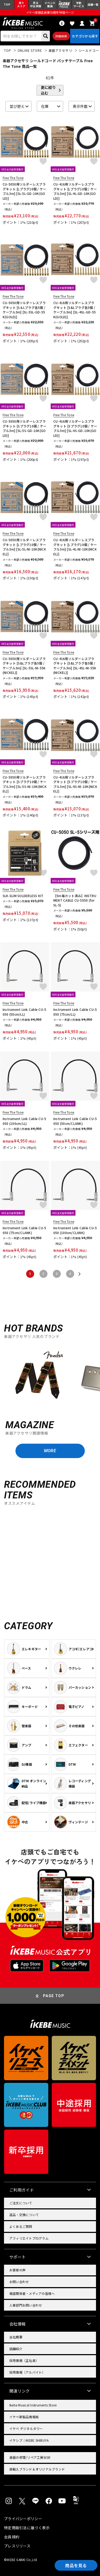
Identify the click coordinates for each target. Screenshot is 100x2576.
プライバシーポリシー (23, 2518)
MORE (50, 1450)
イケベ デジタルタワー (26, 2428)
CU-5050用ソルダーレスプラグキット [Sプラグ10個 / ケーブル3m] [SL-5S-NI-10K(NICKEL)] (25, 784)
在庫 (45, 106)
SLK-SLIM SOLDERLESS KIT (23, 895)
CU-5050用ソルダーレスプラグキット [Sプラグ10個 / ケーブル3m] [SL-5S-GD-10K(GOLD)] (24, 428)
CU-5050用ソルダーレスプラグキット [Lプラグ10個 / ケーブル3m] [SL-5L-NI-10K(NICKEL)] (24, 546)
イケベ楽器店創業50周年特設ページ (50, 12)
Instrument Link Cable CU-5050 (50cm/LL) (24, 1011)
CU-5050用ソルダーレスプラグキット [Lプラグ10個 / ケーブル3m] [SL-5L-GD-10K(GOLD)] (24, 191)
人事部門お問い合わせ (25, 2305)
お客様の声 (17, 2270)
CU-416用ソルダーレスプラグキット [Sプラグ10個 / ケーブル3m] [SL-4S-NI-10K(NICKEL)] (75, 784)
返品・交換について (24, 2214)
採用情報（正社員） (24, 2360)
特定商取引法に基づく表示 (27, 2528)
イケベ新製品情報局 (24, 2416)
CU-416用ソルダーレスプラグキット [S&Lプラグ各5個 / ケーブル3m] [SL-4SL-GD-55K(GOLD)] (74, 309)
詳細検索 (61, 36)
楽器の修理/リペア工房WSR (29, 2457)
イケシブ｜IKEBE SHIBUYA (29, 2440)
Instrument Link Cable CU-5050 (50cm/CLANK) (75, 1121)
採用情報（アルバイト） (27, 2372)
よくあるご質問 (20, 2226)
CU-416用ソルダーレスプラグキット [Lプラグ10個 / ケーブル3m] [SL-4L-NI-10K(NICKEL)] (75, 546)
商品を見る (76, 2565)
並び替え (17, 106)
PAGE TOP (53, 1996)
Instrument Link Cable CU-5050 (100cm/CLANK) (75, 1230)
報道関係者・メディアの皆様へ (32, 2293)
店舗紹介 (15, 2348)
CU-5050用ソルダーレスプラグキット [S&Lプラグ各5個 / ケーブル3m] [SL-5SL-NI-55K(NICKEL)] (24, 665)
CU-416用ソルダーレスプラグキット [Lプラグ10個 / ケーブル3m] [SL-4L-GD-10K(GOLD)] (75, 191)
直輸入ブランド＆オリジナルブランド (37, 2469)
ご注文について (20, 2203)
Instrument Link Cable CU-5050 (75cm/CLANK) (24, 1230)
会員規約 (11, 2537)
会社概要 (15, 2337)
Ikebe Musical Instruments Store (33, 2405)
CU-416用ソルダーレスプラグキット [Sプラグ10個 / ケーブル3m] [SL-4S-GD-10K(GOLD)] (75, 428)
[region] (50, 1377)
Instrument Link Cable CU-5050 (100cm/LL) (24, 1121)
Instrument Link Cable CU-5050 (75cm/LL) (75, 1011)
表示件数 (80, 106)
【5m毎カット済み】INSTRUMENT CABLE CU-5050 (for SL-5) (74, 900)
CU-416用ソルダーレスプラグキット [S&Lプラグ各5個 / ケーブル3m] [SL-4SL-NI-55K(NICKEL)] (74, 665)
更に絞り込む (48, 90)
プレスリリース (17, 2546)
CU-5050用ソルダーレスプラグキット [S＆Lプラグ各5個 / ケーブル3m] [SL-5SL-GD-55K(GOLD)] (24, 309)
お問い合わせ (19, 2281)
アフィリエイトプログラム (29, 2238)
